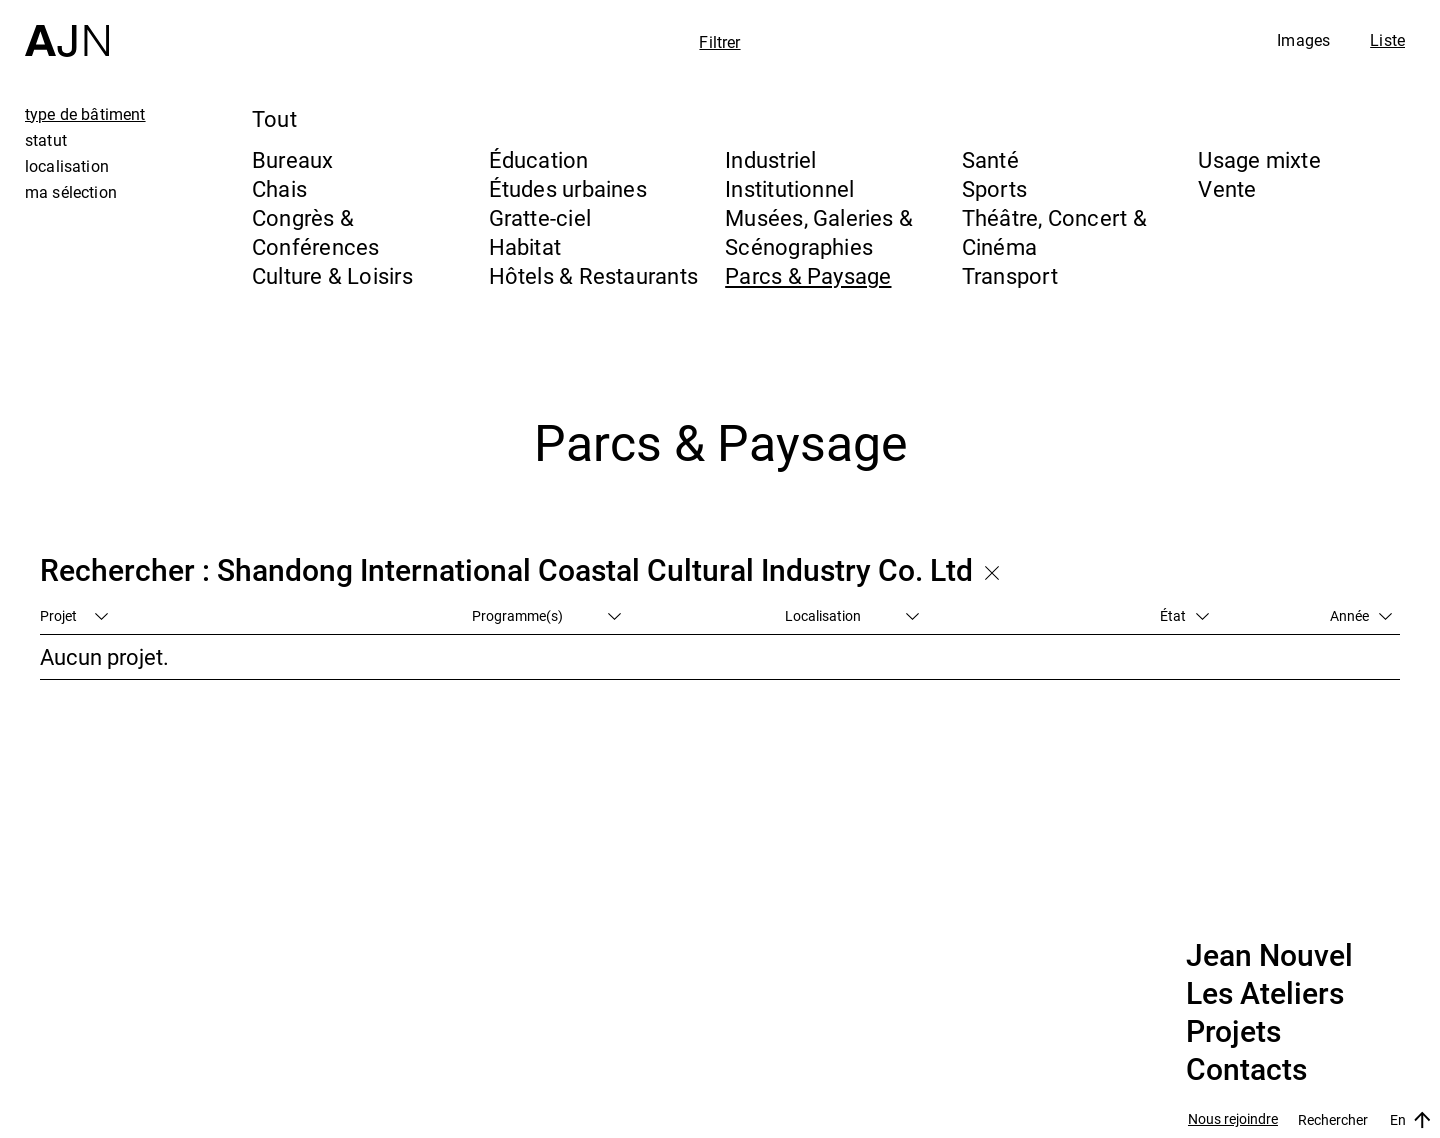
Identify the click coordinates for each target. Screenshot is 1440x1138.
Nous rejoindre (1233, 1119)
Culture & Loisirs (332, 275)
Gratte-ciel (540, 217)
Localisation (852, 615)
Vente (1227, 188)
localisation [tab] (67, 166)
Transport (1010, 275)
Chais (279, 188)
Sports (994, 188)
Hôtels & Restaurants (593, 275)
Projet (74, 615)
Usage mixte (1259, 159)
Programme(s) (546, 615)
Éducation (539, 159)
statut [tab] (46, 140)
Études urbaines (568, 188)
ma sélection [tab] (71, 192)
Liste (1387, 40)
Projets (1233, 1032)
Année (1361, 615)
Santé (990, 159)
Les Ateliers (1265, 994)
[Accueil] (67, 28)
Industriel (770, 159)
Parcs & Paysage (808, 275)
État (1184, 615)
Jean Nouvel (1269, 956)
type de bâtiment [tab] (85, 114)
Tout (274, 118)
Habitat (525, 246)
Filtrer (719, 42)
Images (1303, 40)
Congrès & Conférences (315, 232)
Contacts (1246, 1070)
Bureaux (293, 159)
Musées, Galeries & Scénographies (819, 232)
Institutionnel (789, 188)
